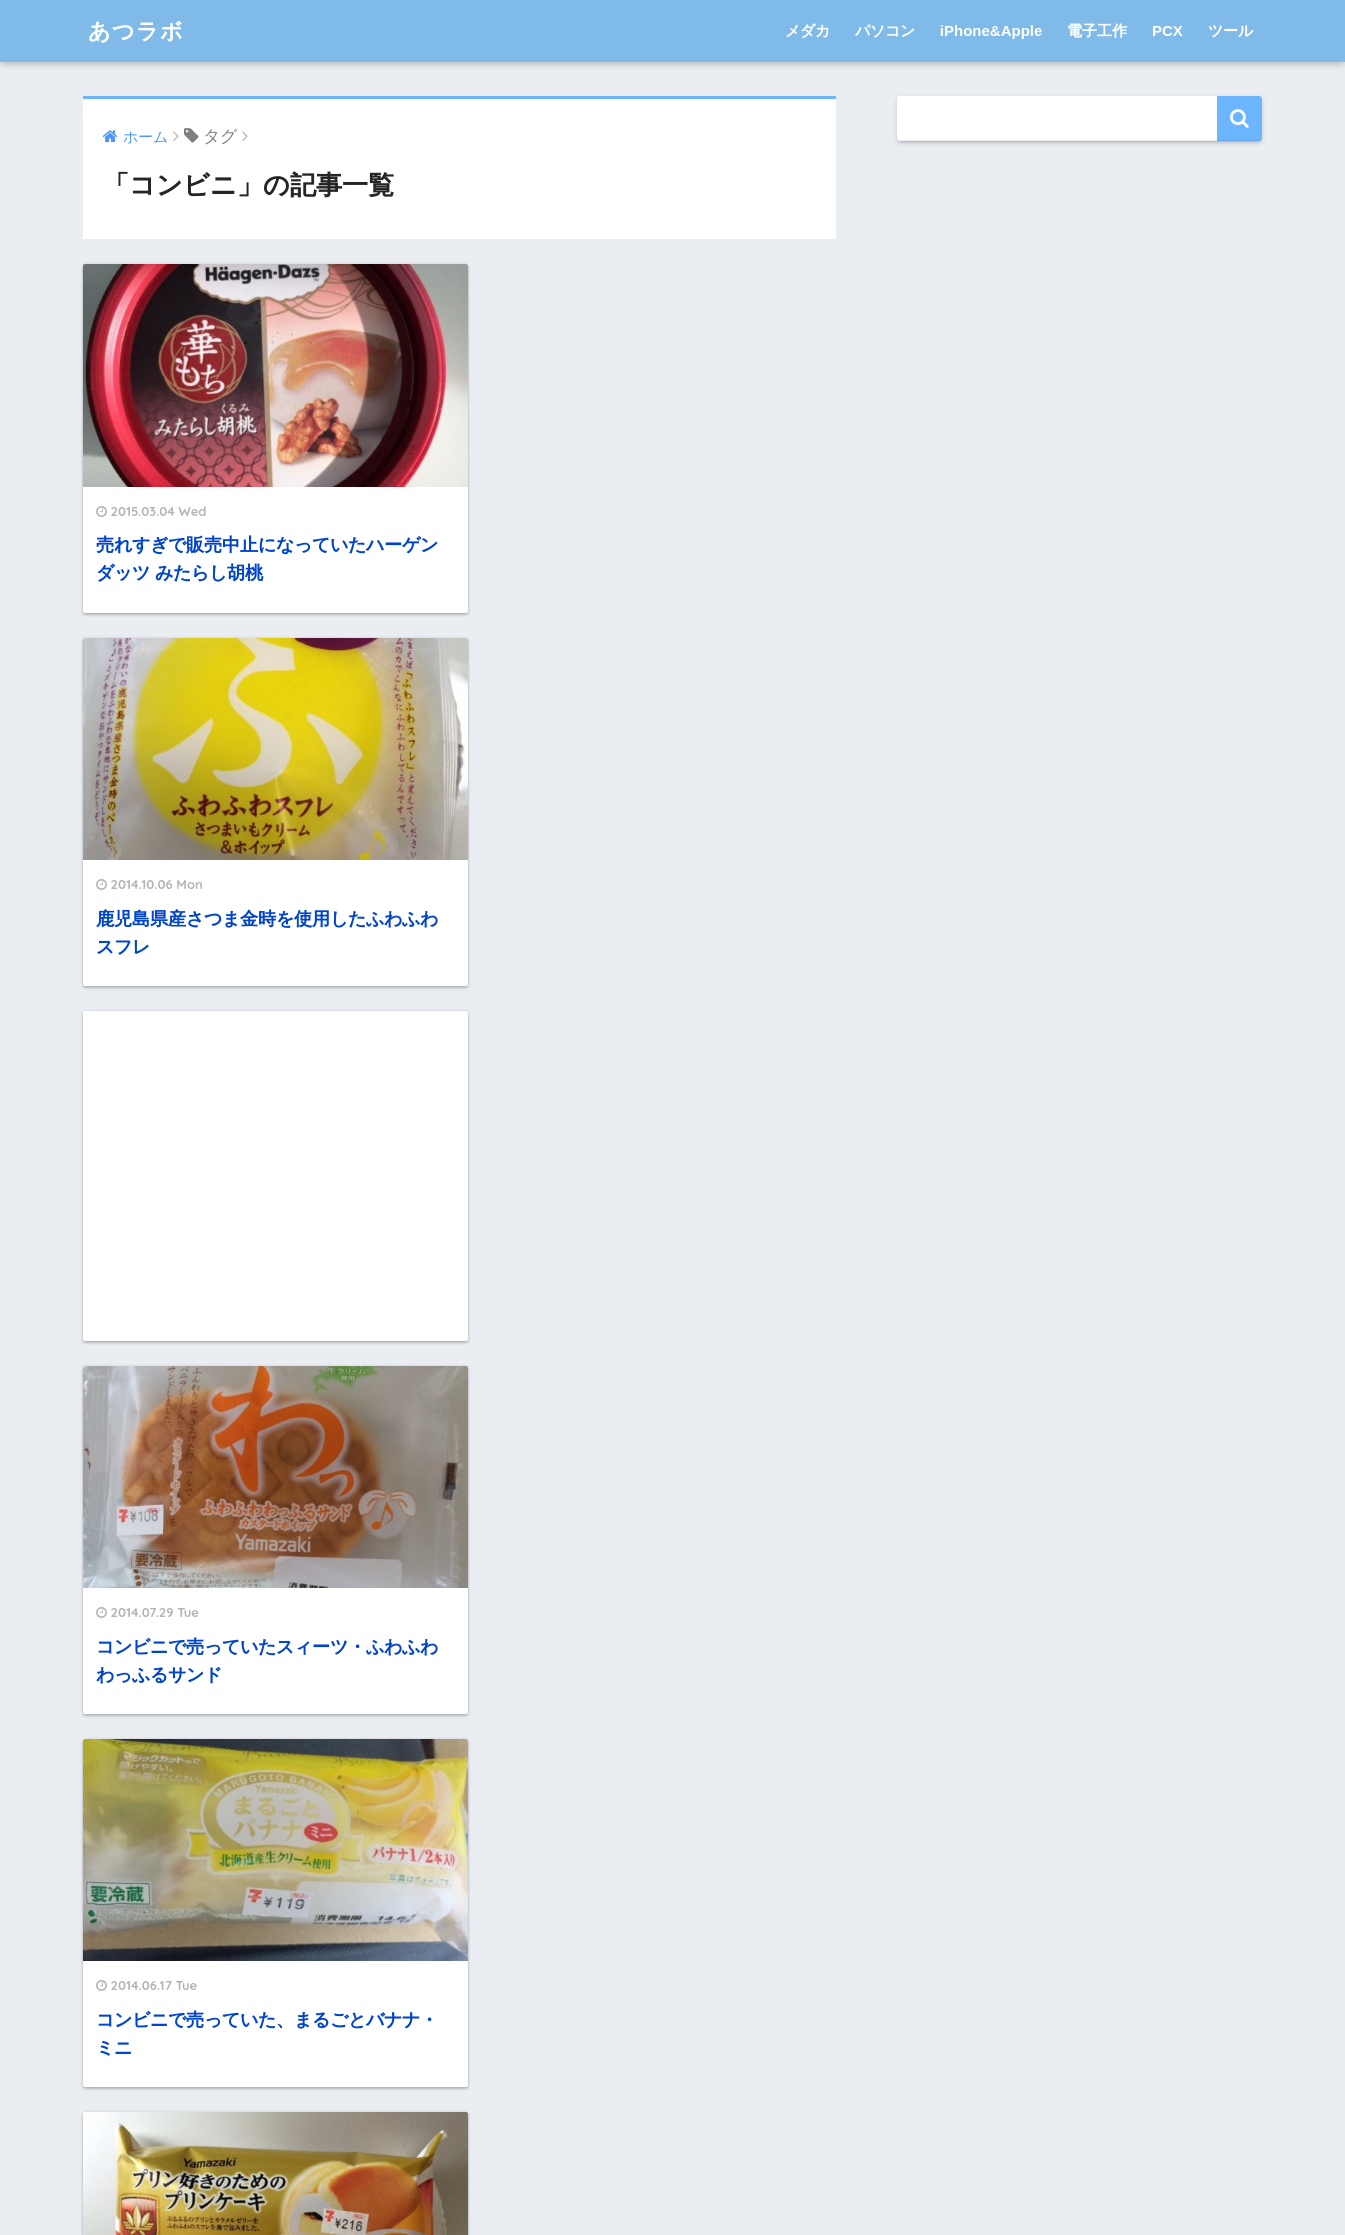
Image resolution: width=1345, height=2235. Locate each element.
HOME (672, 2137)
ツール (1230, 30)
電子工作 (1097, 30)
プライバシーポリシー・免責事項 (619, 2178)
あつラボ (138, 30)
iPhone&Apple (991, 30)
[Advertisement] (263, 788)
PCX (1167, 30)
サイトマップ (793, 2178)
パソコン (885, 30)
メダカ (807, 30)
